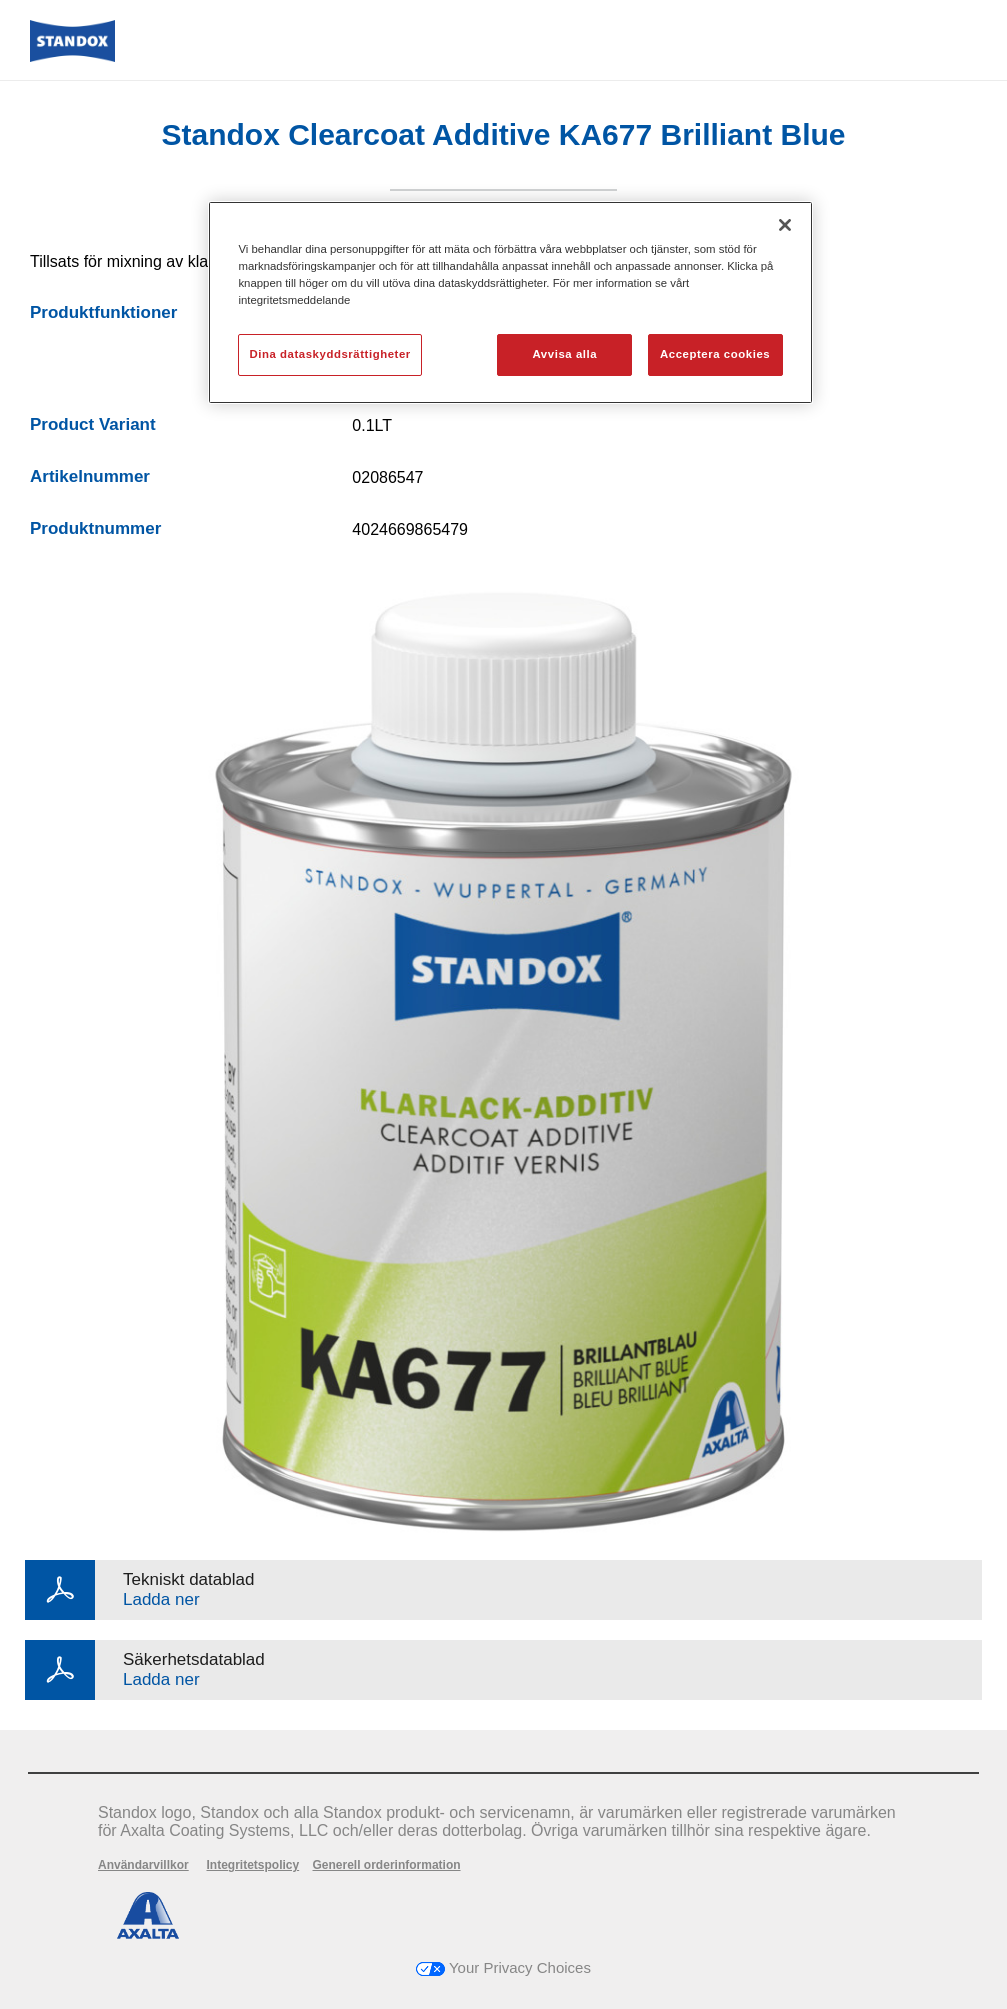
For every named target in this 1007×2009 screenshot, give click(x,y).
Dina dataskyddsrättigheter (329, 354)
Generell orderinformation (387, 1865)
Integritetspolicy (252, 1865)
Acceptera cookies (715, 354)
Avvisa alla (565, 354)
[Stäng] (785, 225)
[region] (510, 302)
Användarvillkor (143, 1865)
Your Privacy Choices (503, 1967)
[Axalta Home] (72, 56)
